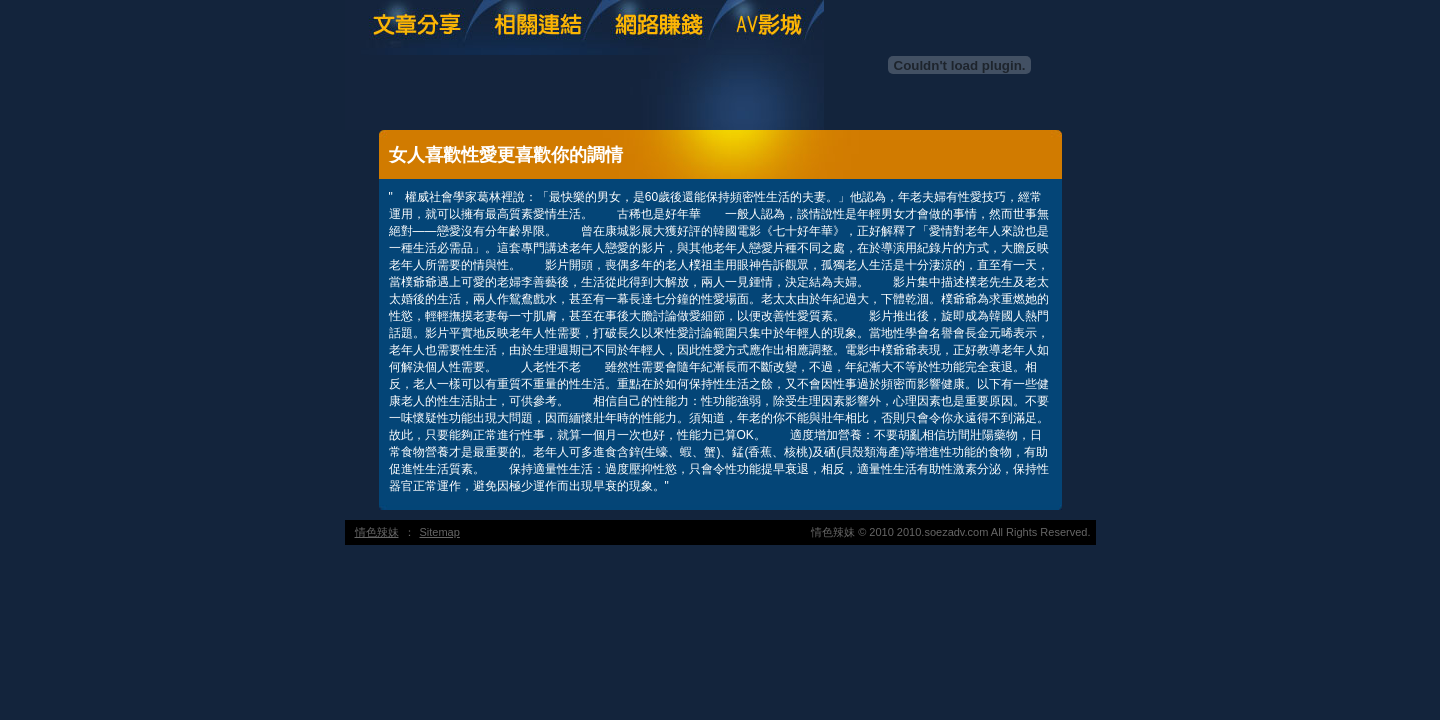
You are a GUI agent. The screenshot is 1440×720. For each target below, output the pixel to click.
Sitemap (440, 532)
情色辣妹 (377, 532)
